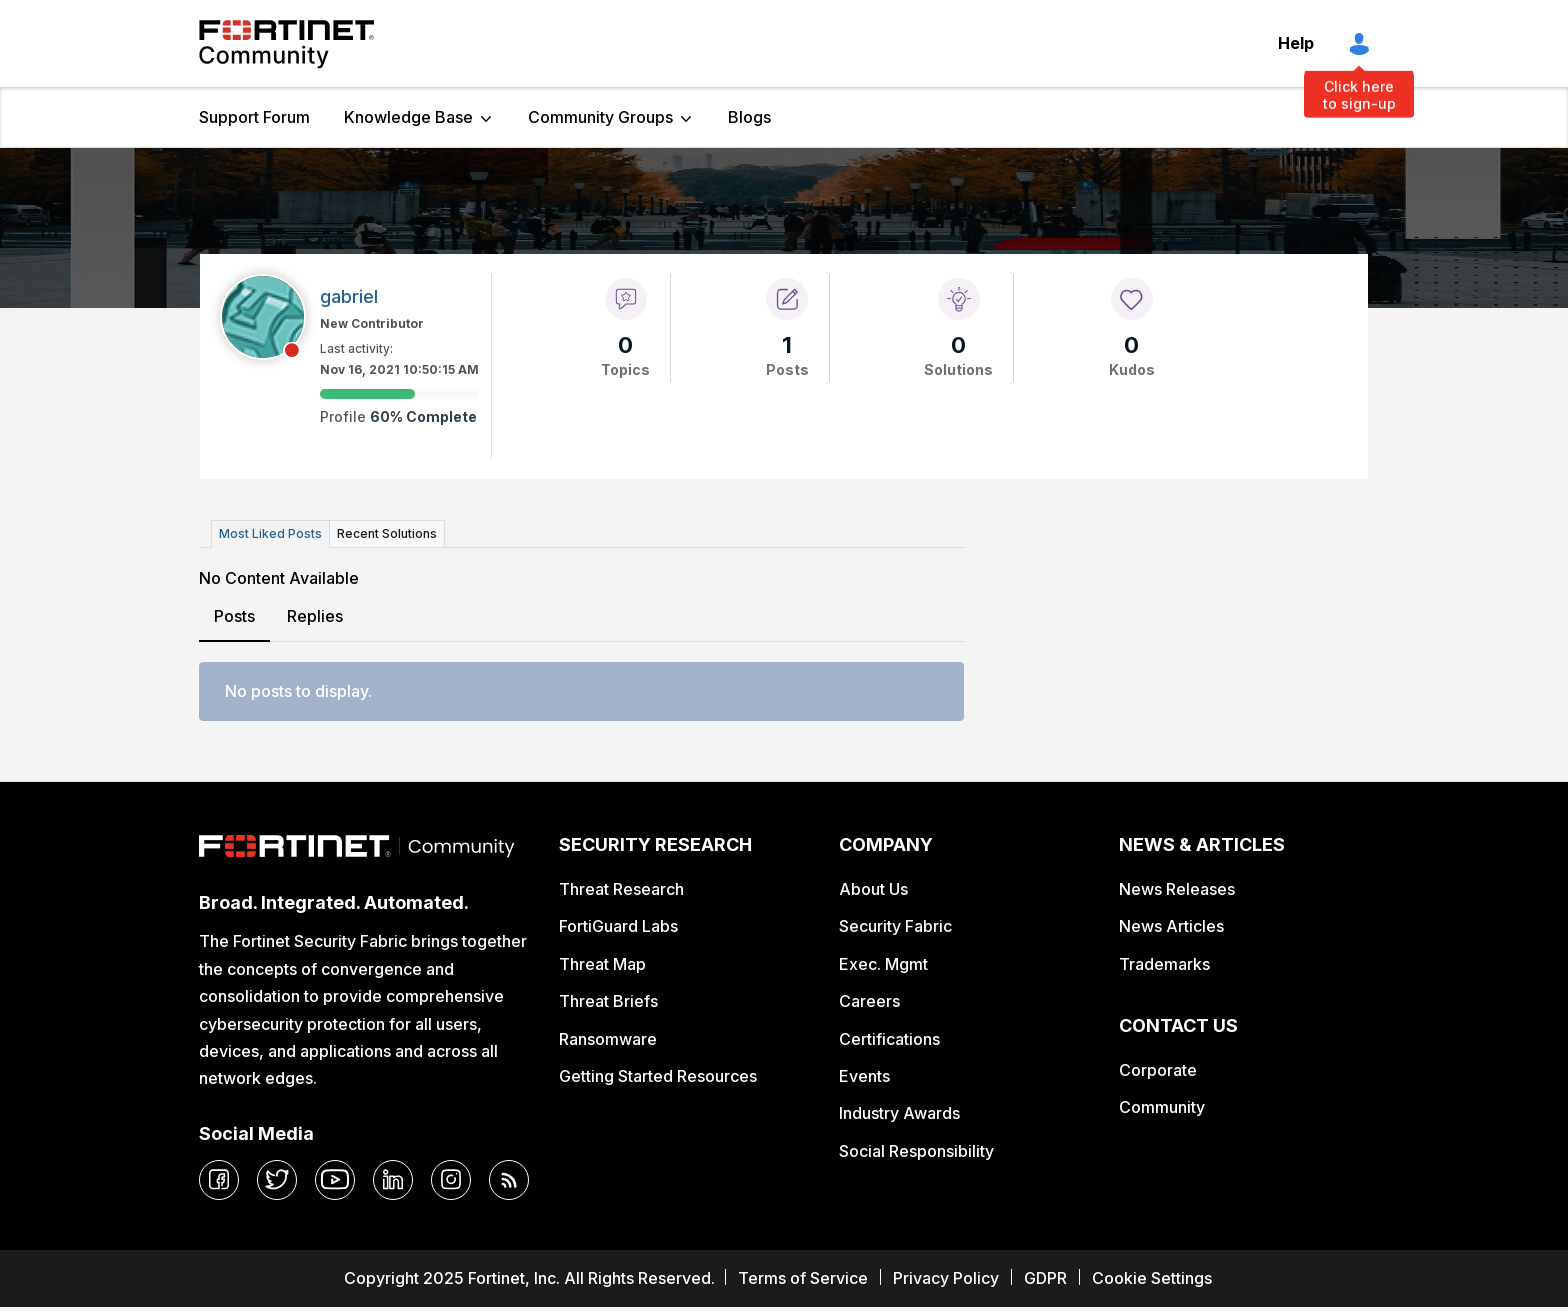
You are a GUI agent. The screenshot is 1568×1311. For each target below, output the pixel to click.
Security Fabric (895, 926)
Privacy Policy (946, 1278)
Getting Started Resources (658, 1076)
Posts (234, 616)
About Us (873, 889)
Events (864, 1076)
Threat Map (602, 964)
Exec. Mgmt (883, 964)
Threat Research (621, 889)
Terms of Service (803, 1278)
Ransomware (608, 1039)
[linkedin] (393, 1180)
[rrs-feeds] (509, 1180)
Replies (315, 616)
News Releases (1177, 889)
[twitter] (277, 1180)
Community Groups (600, 117)
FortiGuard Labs (618, 926)
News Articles (1171, 926)
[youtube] (335, 1180)
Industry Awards (899, 1113)
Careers (869, 1001)
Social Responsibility (916, 1151)
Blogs (749, 117)
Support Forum (254, 117)
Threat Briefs (608, 1001)
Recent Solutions (387, 533)
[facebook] (219, 1180)
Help (1296, 43)
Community (1162, 1107)
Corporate (1158, 1070)
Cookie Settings (1152, 1278)
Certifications (889, 1039)
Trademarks (1164, 964)
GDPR (1045, 1278)
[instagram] (451, 1180)
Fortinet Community (286, 44)
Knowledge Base (408, 117)
